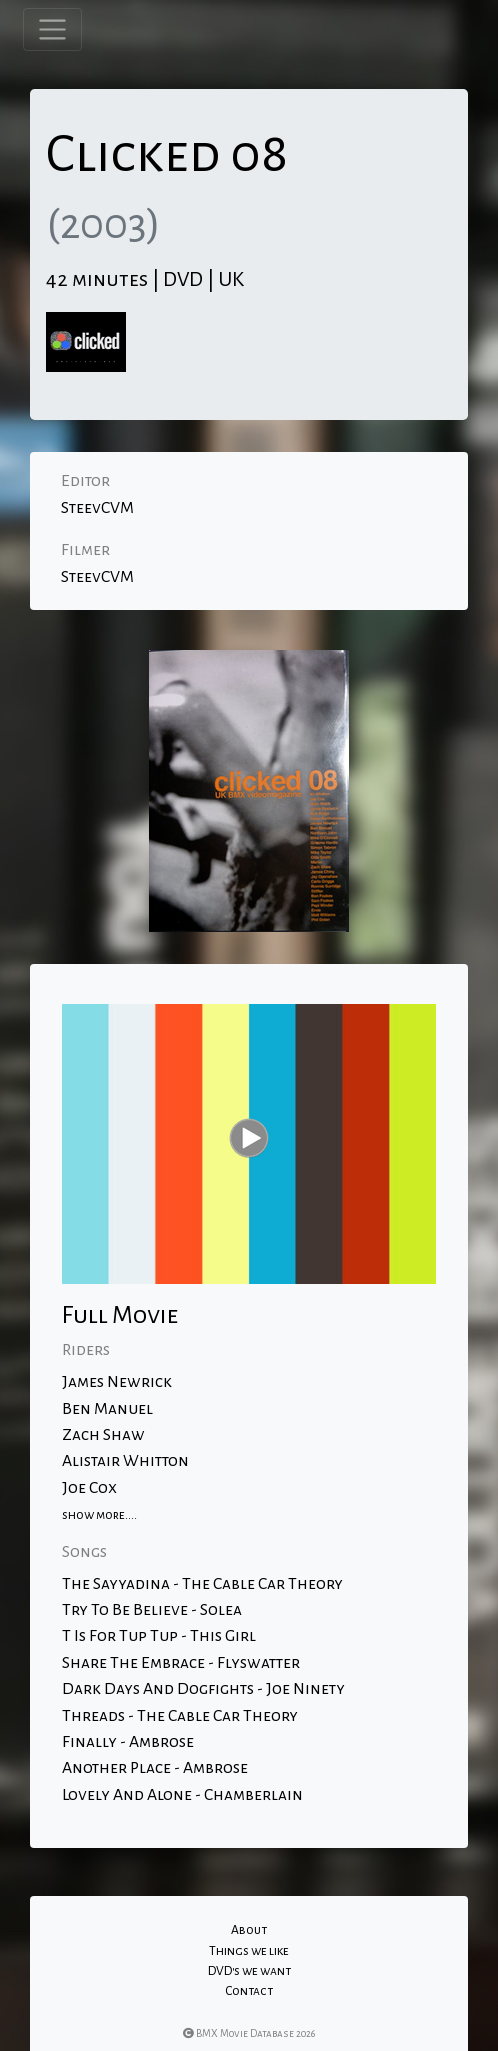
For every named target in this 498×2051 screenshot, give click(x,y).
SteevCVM (97, 508)
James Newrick (117, 1382)
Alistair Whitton (125, 1461)
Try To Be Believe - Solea (152, 1610)
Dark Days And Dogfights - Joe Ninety (203, 1689)
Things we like (249, 1951)
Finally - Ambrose (128, 1742)
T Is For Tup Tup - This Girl (159, 1636)
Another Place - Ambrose (155, 1768)
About (249, 1930)
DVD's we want (249, 1971)
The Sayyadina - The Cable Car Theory (202, 1584)
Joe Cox (89, 1488)
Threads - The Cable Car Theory (180, 1716)
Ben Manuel (107, 1409)
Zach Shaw (103, 1435)
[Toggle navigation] (52, 29)
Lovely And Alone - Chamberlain (182, 1795)
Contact (249, 1991)
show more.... (99, 1515)
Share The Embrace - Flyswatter (181, 1663)
